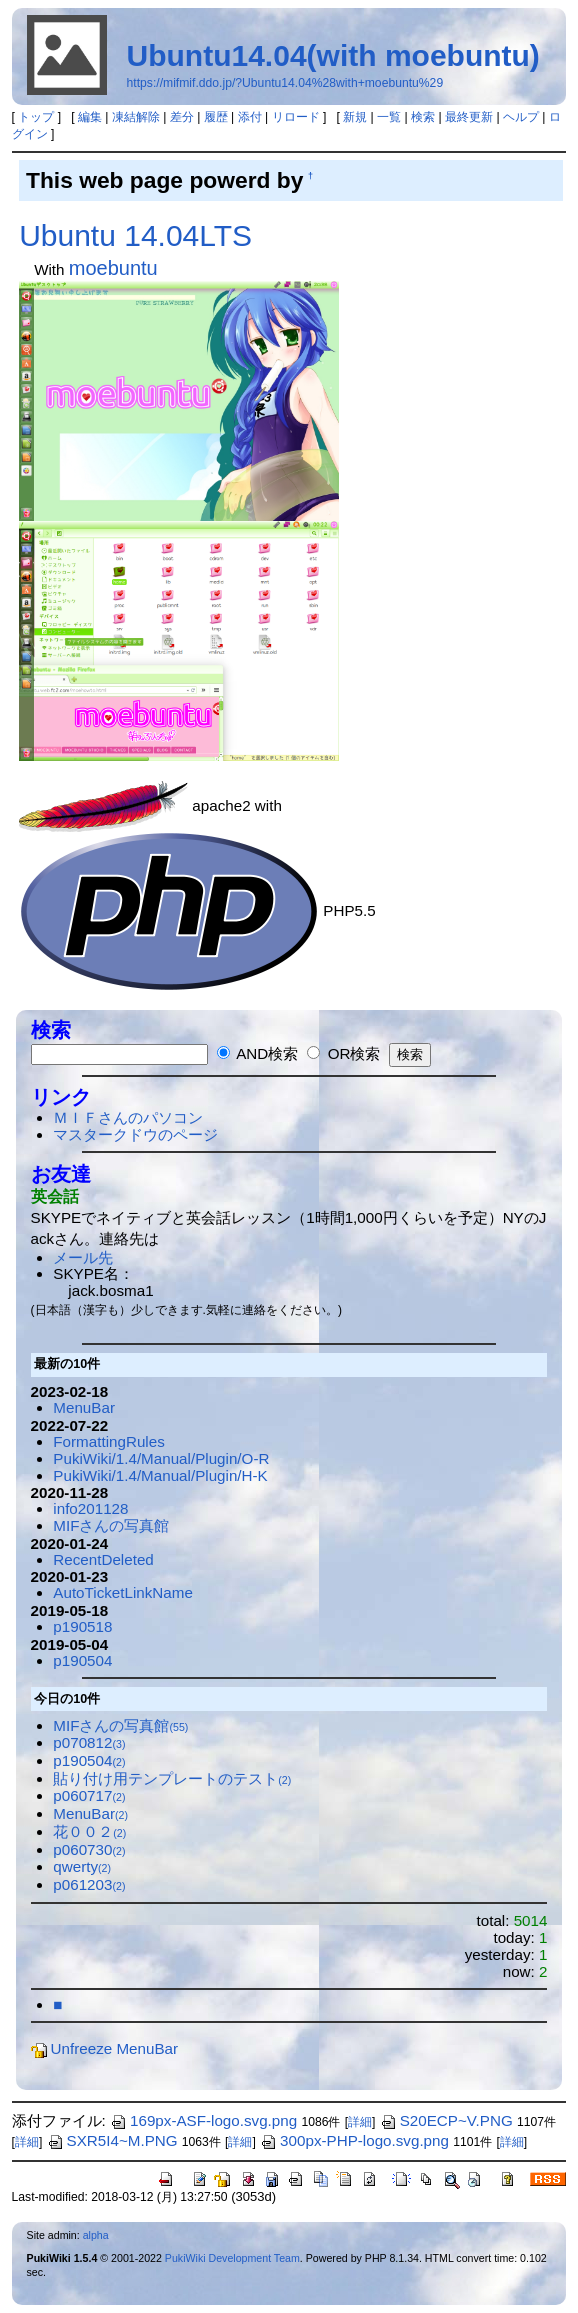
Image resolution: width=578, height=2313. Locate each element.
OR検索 (343, 1053)
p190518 (82, 1626)
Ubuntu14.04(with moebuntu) (333, 55)
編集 (90, 117)
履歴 (216, 117)
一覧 (389, 117)
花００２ (89, 1831)
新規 (355, 117)
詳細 (360, 2122)
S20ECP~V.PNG (446, 2120)
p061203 (89, 1884)
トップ (36, 117)
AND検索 (257, 1053)
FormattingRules (108, 1441)
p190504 (82, 1660)
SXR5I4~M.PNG (112, 2140)
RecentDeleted (103, 1559)
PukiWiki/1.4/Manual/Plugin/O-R (161, 1458)
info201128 (90, 1508)
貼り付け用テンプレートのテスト (172, 1778)
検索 (423, 117)
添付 (250, 117)
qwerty (82, 1866)
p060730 (89, 1849)
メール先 (83, 1257)
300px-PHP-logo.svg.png (354, 2140)
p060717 (89, 1795)
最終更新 (469, 117)
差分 (182, 117)
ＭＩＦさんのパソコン (128, 1117)
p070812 (89, 1742)
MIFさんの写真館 (111, 1525)
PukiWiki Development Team (232, 2258)
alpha (96, 2235)
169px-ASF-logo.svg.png (203, 2120)
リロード (296, 117)
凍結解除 (136, 117)
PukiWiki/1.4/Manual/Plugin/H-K (160, 1475)
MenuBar (84, 1407)
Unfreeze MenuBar (104, 2048)
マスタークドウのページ (135, 1134)
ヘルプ (521, 117)
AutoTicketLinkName (123, 1592)
